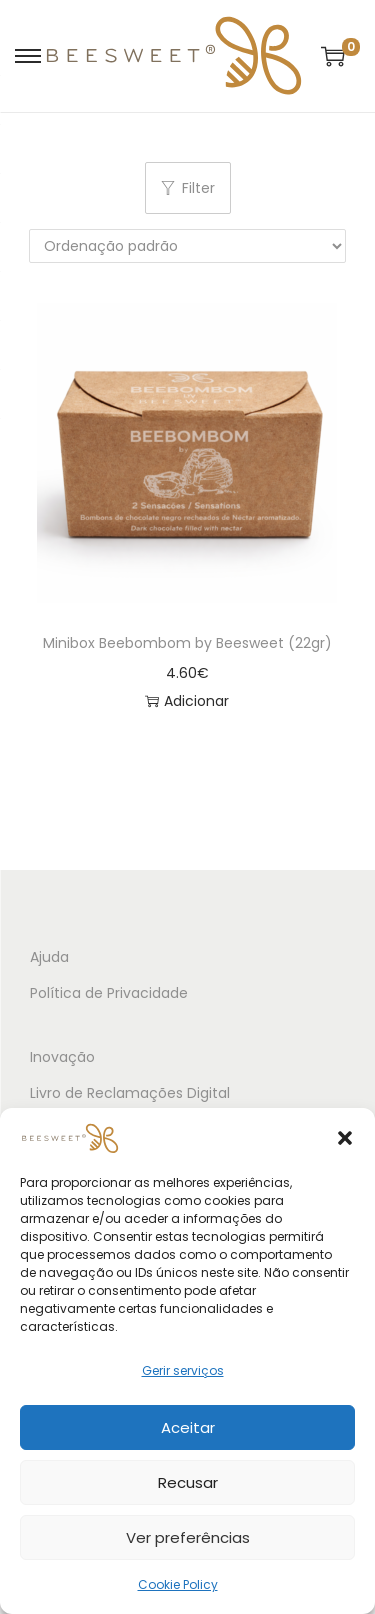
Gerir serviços (183, 1370)
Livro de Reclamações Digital (130, 1093)
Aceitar (188, 1427)
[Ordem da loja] (187, 246)
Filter (188, 188)
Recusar (188, 1482)
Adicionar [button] (187, 701)
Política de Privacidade (109, 993)
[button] (345, 1138)
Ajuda (49, 957)
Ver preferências (188, 1537)
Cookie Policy (178, 1584)
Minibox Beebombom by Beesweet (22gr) (187, 643)
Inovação (62, 1057)
